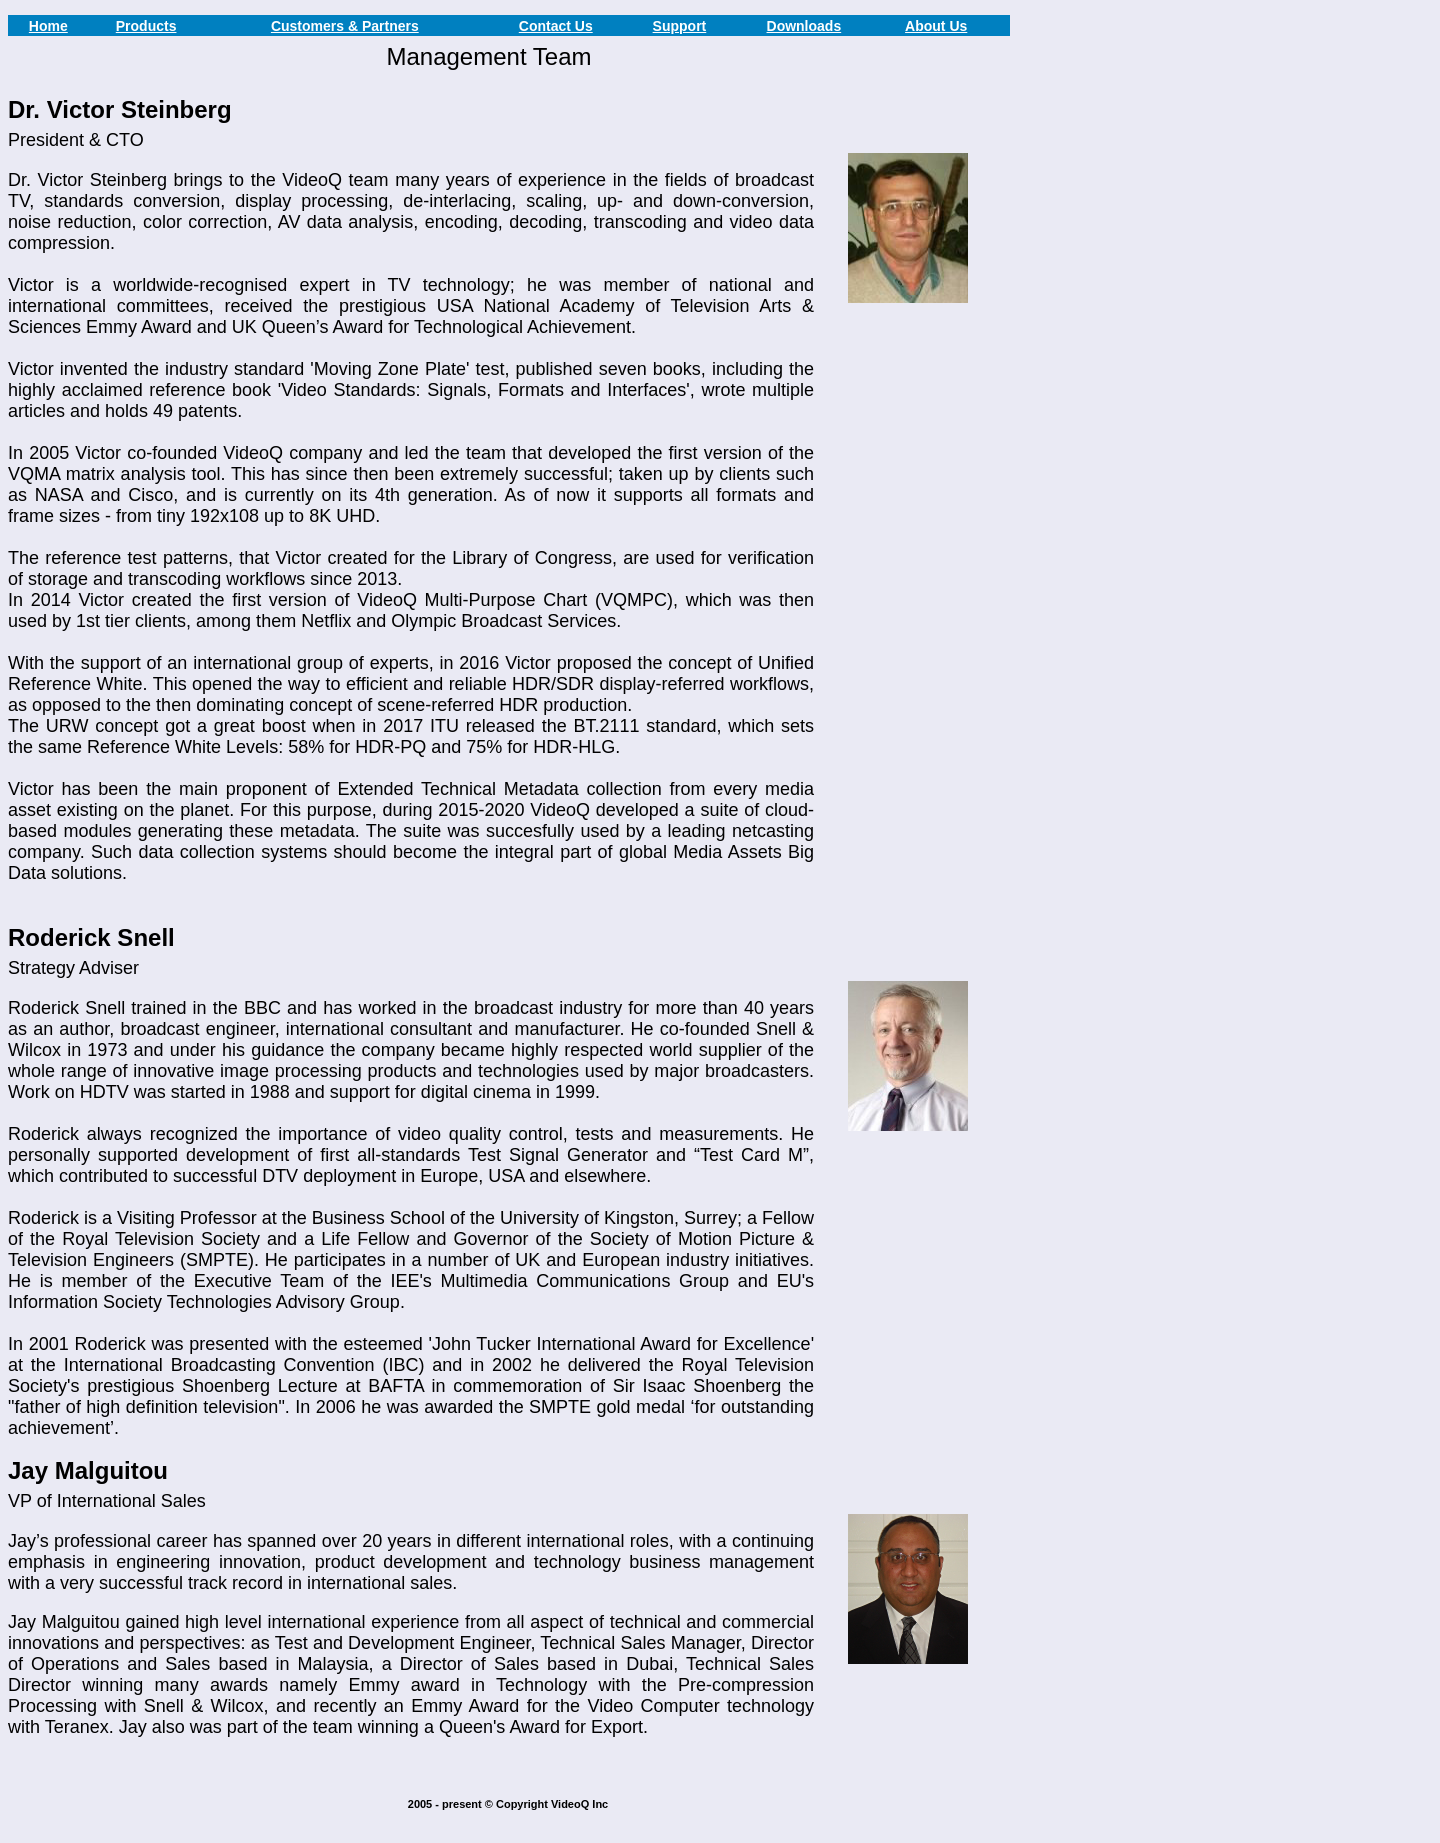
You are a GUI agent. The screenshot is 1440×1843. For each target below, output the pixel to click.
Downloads (804, 26)
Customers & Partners (345, 26)
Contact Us (556, 26)
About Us (936, 26)
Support (680, 26)
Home (48, 26)
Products (146, 26)
